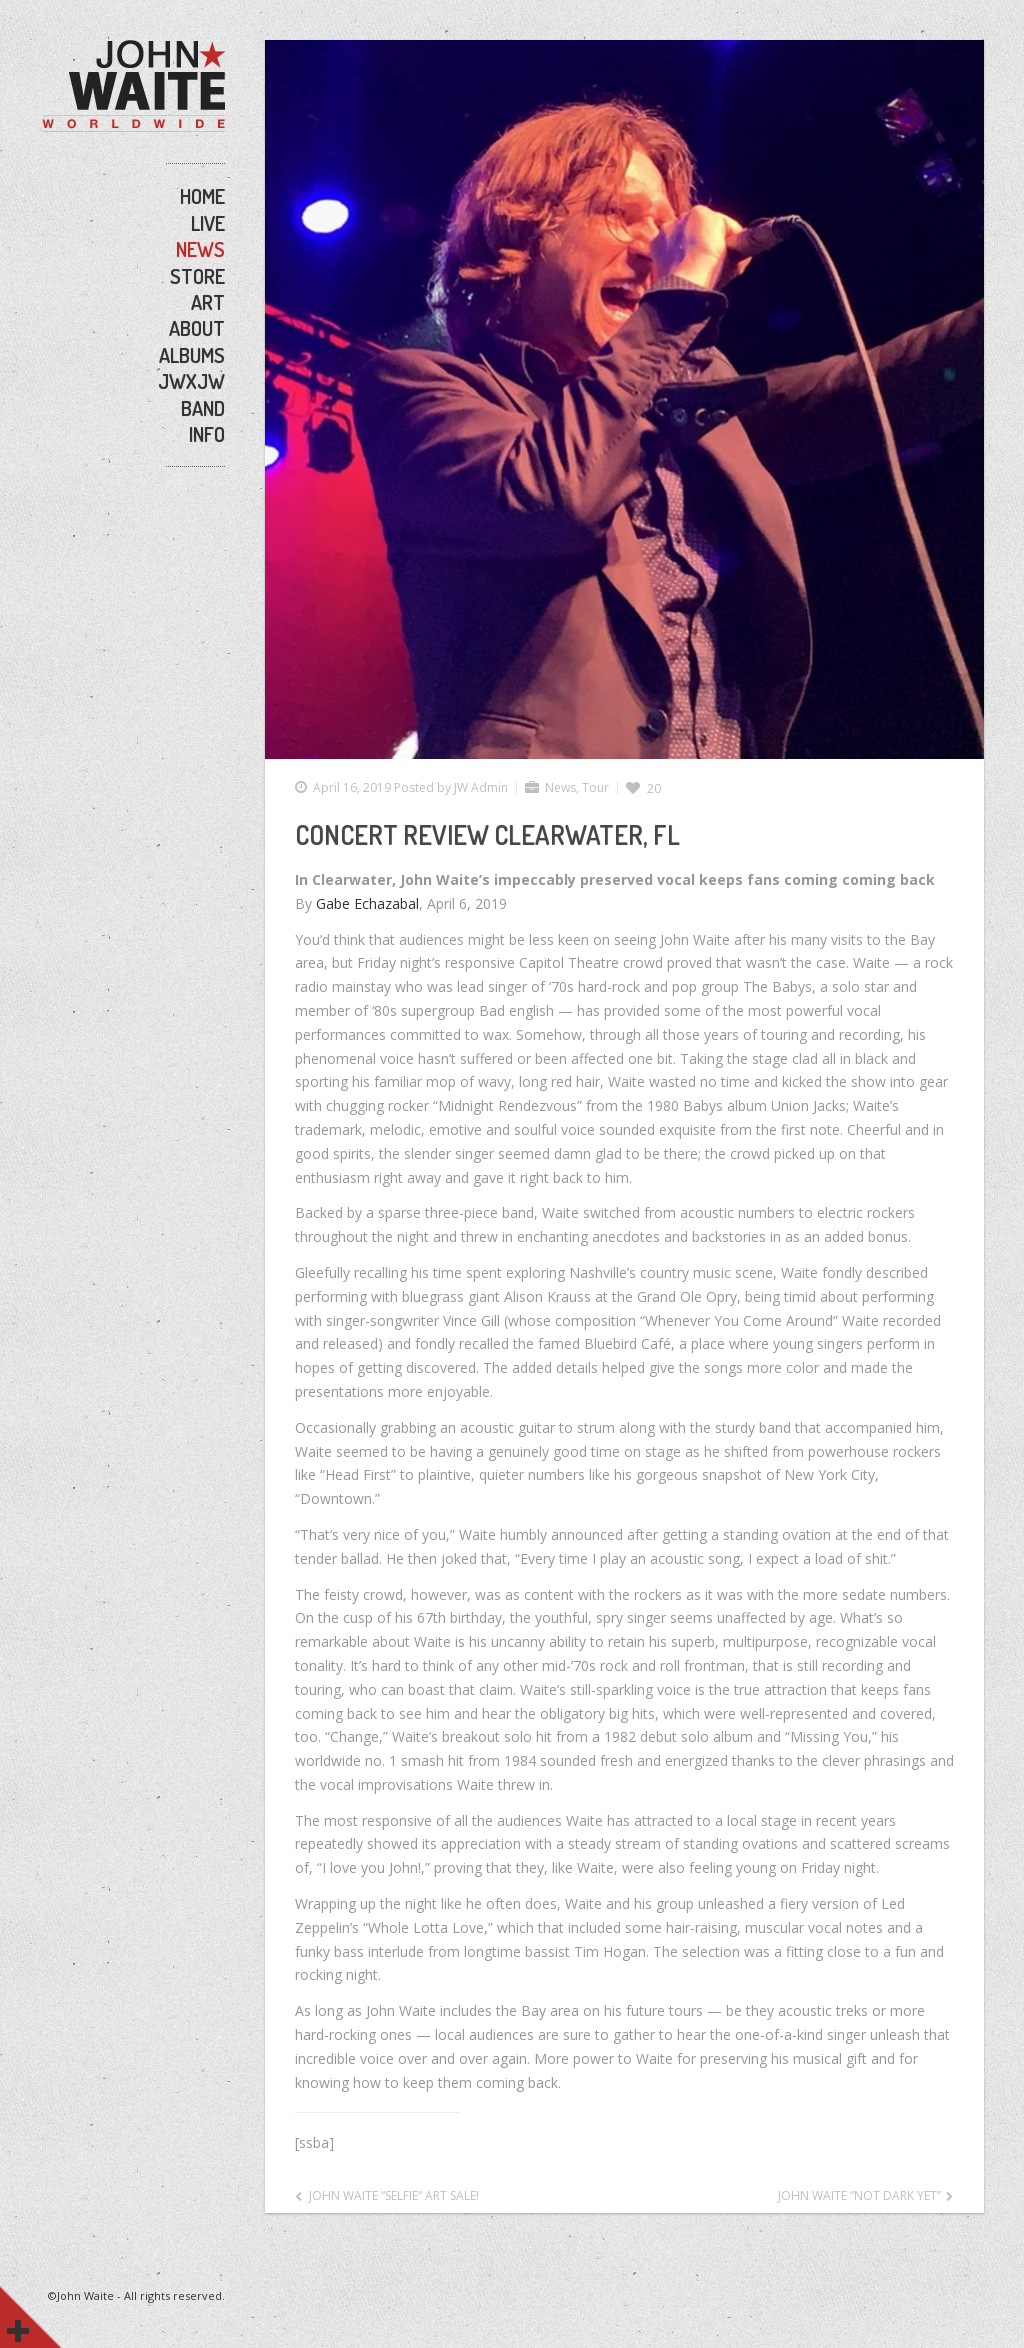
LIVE (208, 223)
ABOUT (197, 328)
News (560, 787)
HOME (202, 196)
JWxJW (191, 381)
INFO (207, 434)
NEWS (200, 249)
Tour (595, 787)
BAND (203, 408)
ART (208, 302)
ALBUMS (192, 355)
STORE (197, 276)
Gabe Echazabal (367, 903)
